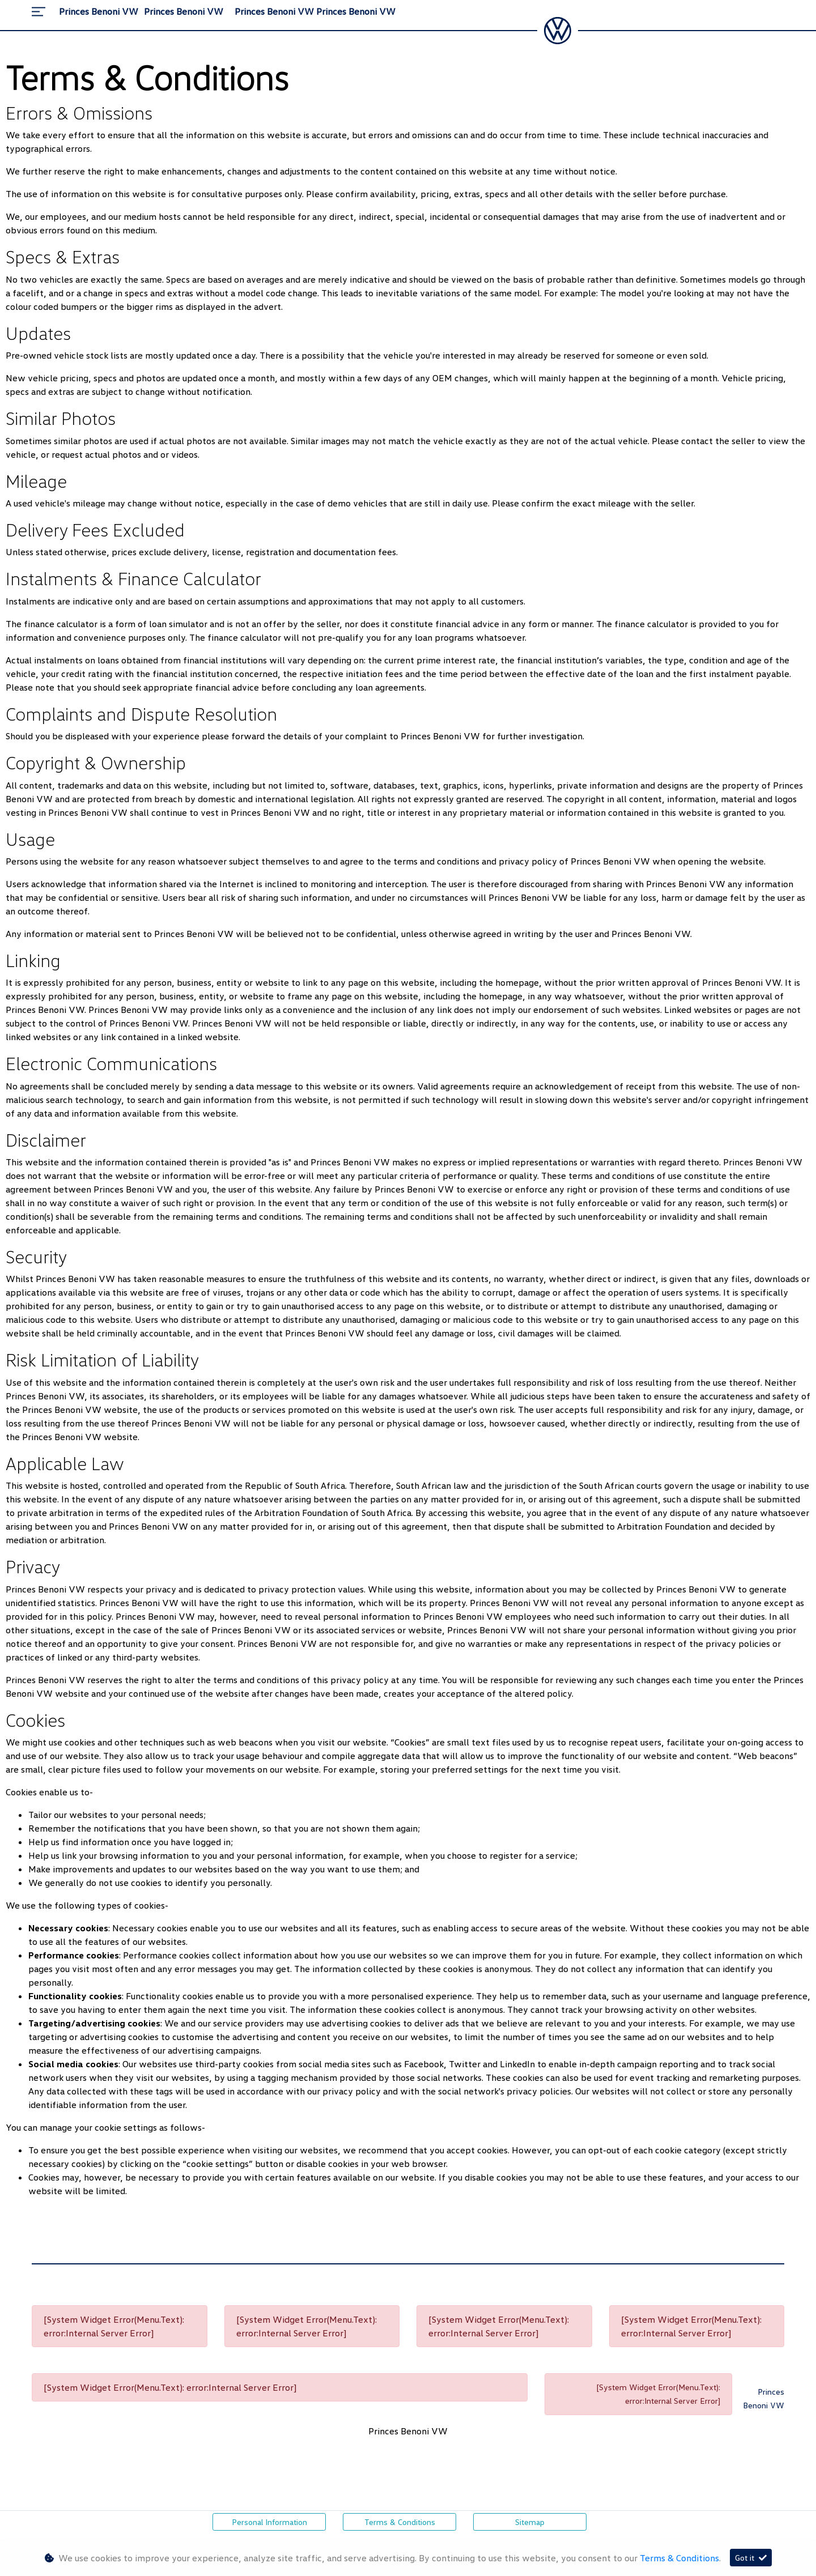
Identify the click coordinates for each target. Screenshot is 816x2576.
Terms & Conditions (399, 2522)
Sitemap (530, 2522)
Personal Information (269, 2522)
